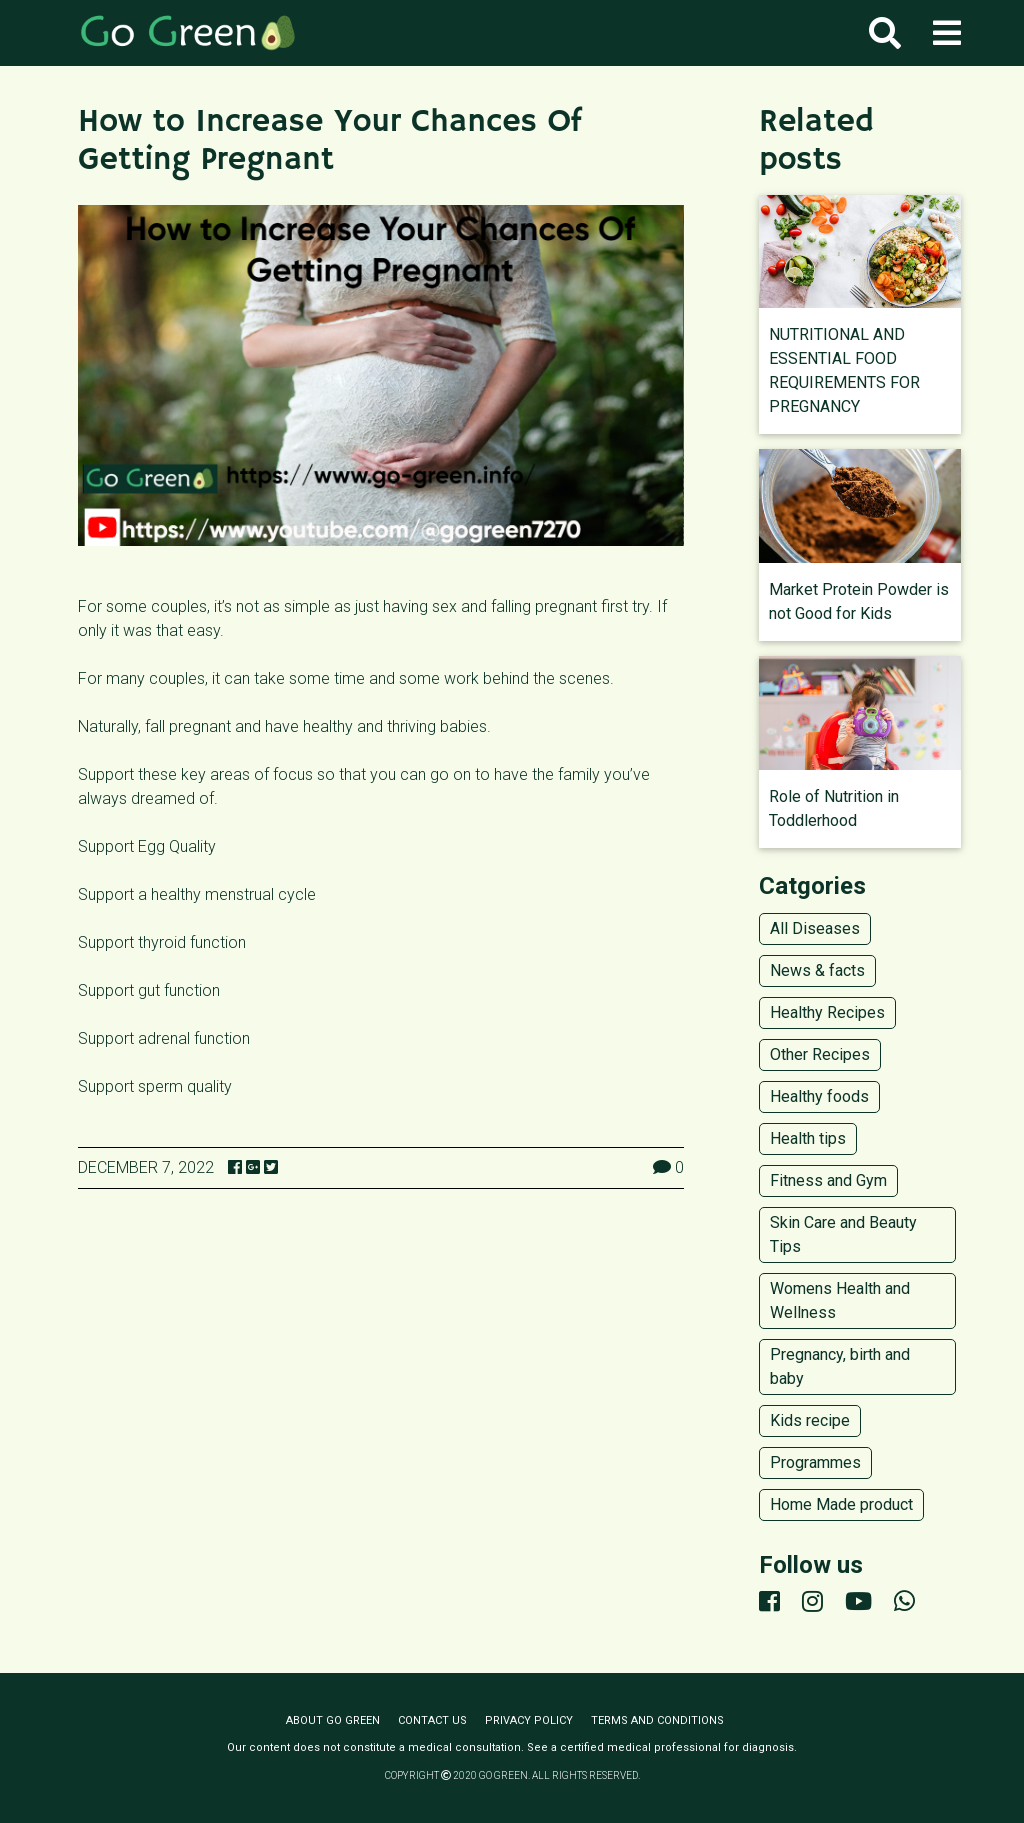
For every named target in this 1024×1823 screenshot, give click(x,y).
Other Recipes (820, 1054)
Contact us (432, 1720)
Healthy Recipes (827, 1012)
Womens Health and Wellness (840, 1300)
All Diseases (815, 928)
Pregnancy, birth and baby (840, 1366)
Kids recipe (810, 1420)
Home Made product (841, 1504)
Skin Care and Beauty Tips (843, 1234)
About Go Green (333, 1720)
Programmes (815, 1462)
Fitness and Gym (828, 1180)
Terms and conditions (657, 1720)
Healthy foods (819, 1096)
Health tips (808, 1138)
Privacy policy (529, 1720)
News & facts (817, 970)
